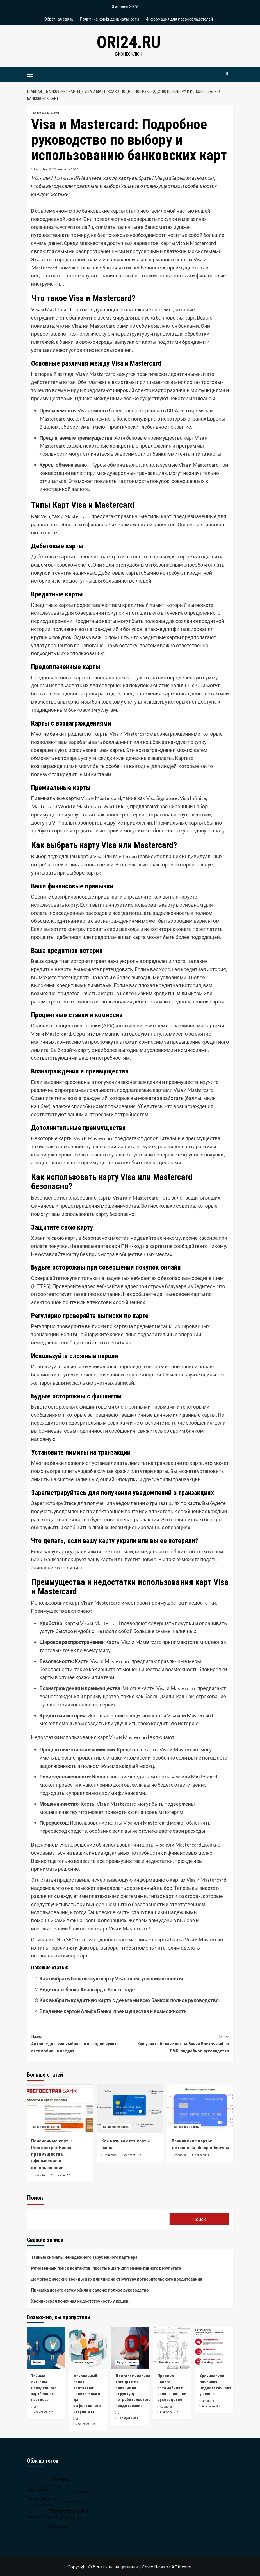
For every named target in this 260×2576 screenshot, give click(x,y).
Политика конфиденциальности (109, 19)
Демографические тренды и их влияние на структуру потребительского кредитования (116, 2278)
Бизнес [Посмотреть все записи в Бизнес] (38, 2362)
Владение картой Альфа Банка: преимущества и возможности (113, 2011)
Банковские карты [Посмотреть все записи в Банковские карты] (46, 113)
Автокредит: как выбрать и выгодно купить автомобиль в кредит (80, 2043)
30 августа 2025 (128, 2418)
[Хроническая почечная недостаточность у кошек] (214, 2348)
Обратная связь (58, 19)
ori (35, 2407)
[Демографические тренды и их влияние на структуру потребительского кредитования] (130, 2348)
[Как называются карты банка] (130, 2108)
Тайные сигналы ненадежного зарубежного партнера (84, 2257)
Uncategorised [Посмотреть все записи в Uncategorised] (169, 2362)
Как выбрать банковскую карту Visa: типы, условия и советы (111, 1978)
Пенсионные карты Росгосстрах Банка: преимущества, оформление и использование (51, 2154)
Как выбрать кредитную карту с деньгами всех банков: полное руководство (129, 2000)
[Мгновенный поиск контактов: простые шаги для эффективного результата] (88, 2348)
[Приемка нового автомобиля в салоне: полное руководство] (172, 2348)
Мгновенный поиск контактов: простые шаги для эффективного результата (106, 2267)
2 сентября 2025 (44, 2412)
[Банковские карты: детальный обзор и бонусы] (200, 2108)
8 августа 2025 (169, 2412)
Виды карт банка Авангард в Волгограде (87, 1989)
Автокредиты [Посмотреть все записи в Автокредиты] (84, 2362)
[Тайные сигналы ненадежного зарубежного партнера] (46, 2348)
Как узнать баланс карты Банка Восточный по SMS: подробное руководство (179, 2043)
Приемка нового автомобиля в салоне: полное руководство (90, 2289)
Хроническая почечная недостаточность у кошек (80, 2300)
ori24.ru (129, 42)
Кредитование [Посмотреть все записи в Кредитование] (127, 2362)
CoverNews (153, 2566)
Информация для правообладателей (179, 19)
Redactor (40, 169)
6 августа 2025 (211, 2406)
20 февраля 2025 (65, 169)
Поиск (35, 2197)
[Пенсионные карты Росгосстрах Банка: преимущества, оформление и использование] (60, 2108)
